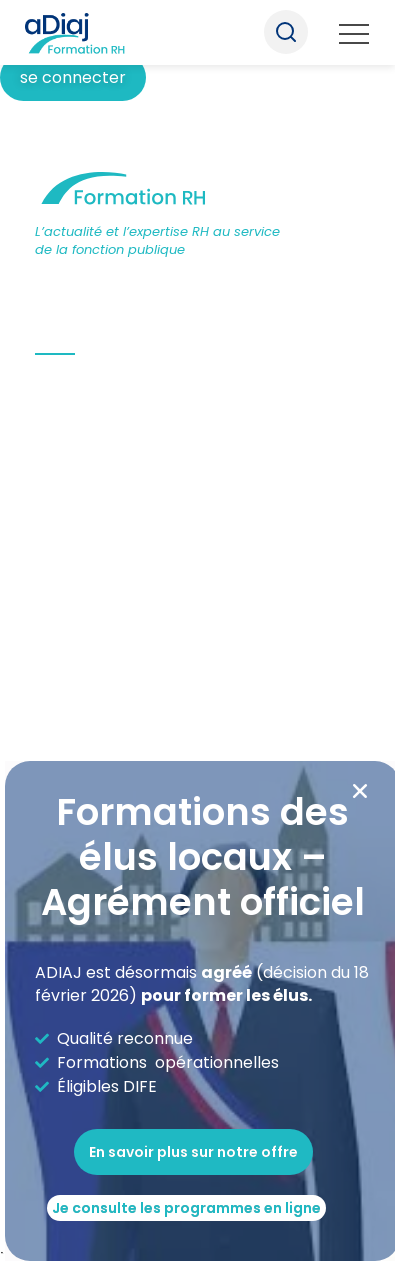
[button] (360, 791)
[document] (197, 633)
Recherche (286, 32)
